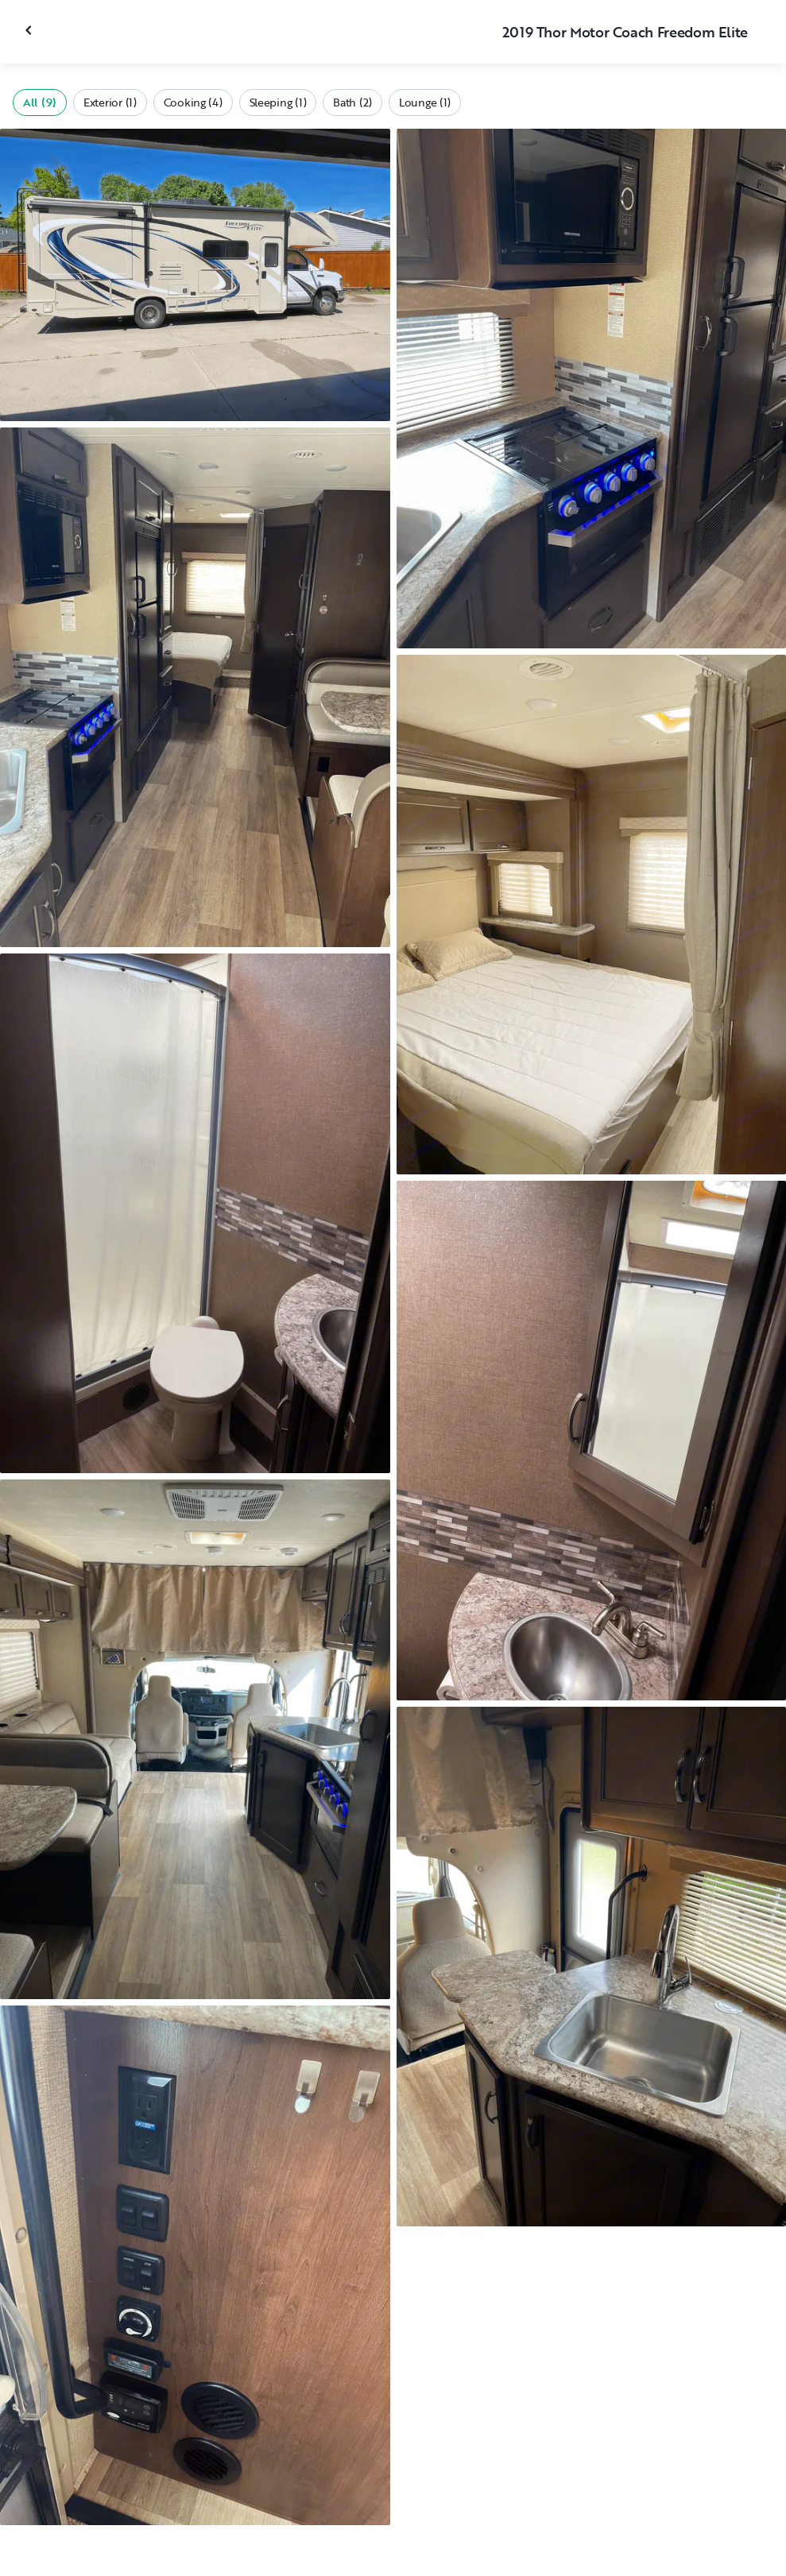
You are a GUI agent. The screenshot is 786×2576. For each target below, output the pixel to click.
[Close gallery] (30, 30)
